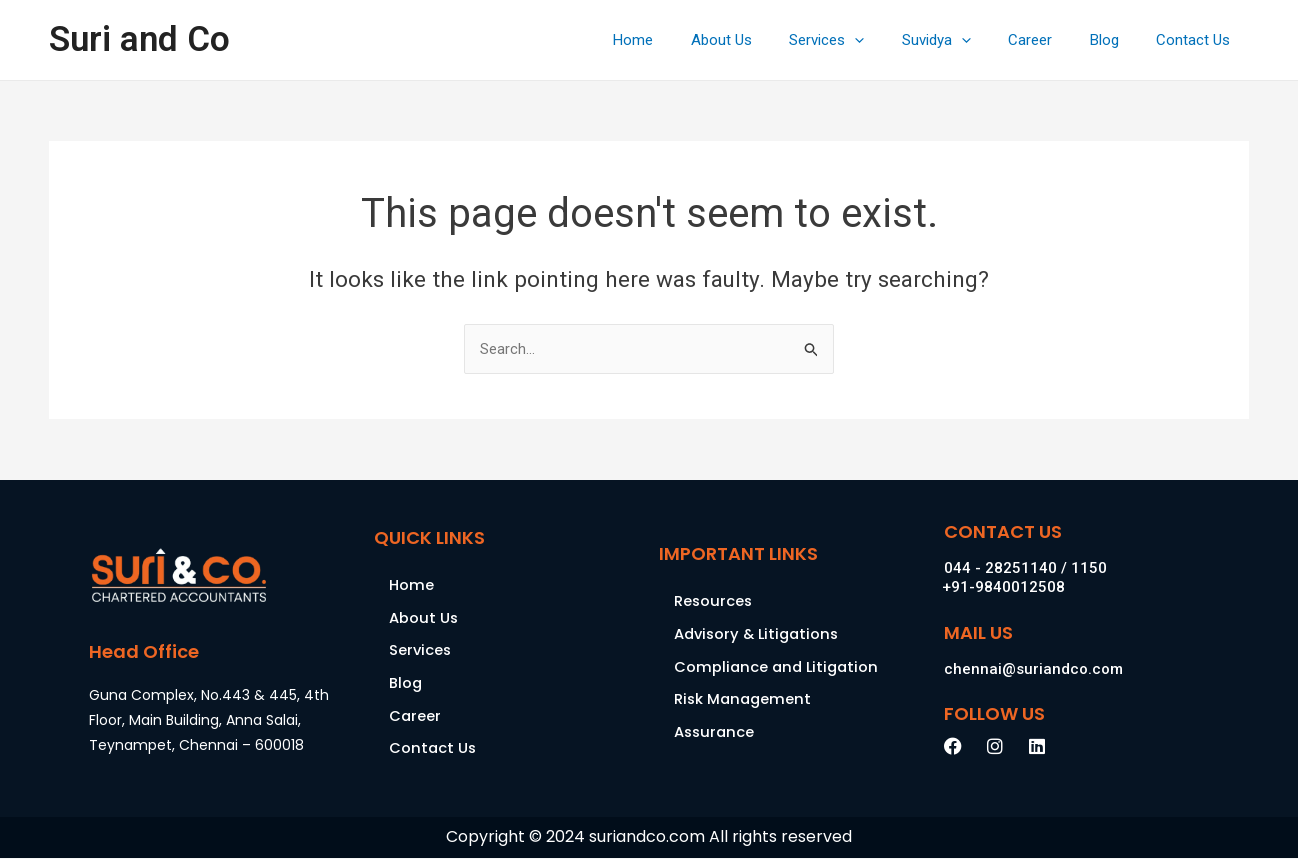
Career (1049, 40)
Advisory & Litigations (760, 634)
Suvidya (962, 40)
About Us (762, 40)
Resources (714, 601)
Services (860, 40)
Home (682, 40)
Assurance (715, 733)
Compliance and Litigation (779, 667)
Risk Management (744, 700)
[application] (888, 40)
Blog (1115, 40)
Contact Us (1197, 40)
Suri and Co (139, 39)
